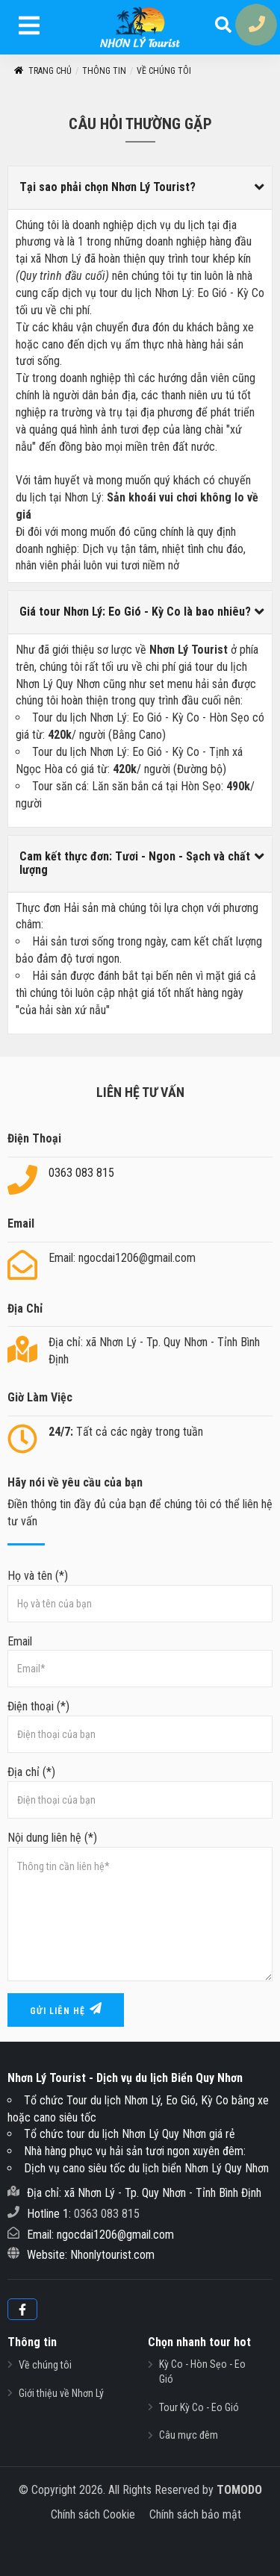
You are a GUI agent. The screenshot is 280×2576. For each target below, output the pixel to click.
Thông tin (104, 71)
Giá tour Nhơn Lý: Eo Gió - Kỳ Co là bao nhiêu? (135, 611)
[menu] (29, 28)
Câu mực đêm (188, 2435)
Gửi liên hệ (66, 2009)
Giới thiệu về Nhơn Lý (61, 2393)
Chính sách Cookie (93, 2514)
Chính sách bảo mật (195, 2514)
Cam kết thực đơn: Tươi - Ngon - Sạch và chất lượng (134, 863)
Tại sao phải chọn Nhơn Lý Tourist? (107, 187)
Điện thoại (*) (140, 1726)
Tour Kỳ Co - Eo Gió (199, 2407)
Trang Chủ (42, 71)
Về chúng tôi (164, 71)
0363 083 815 (81, 1173)
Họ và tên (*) (140, 1595)
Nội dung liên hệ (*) (140, 1906)
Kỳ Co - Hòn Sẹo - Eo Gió (202, 2371)
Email (140, 1661)
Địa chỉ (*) (140, 1792)
